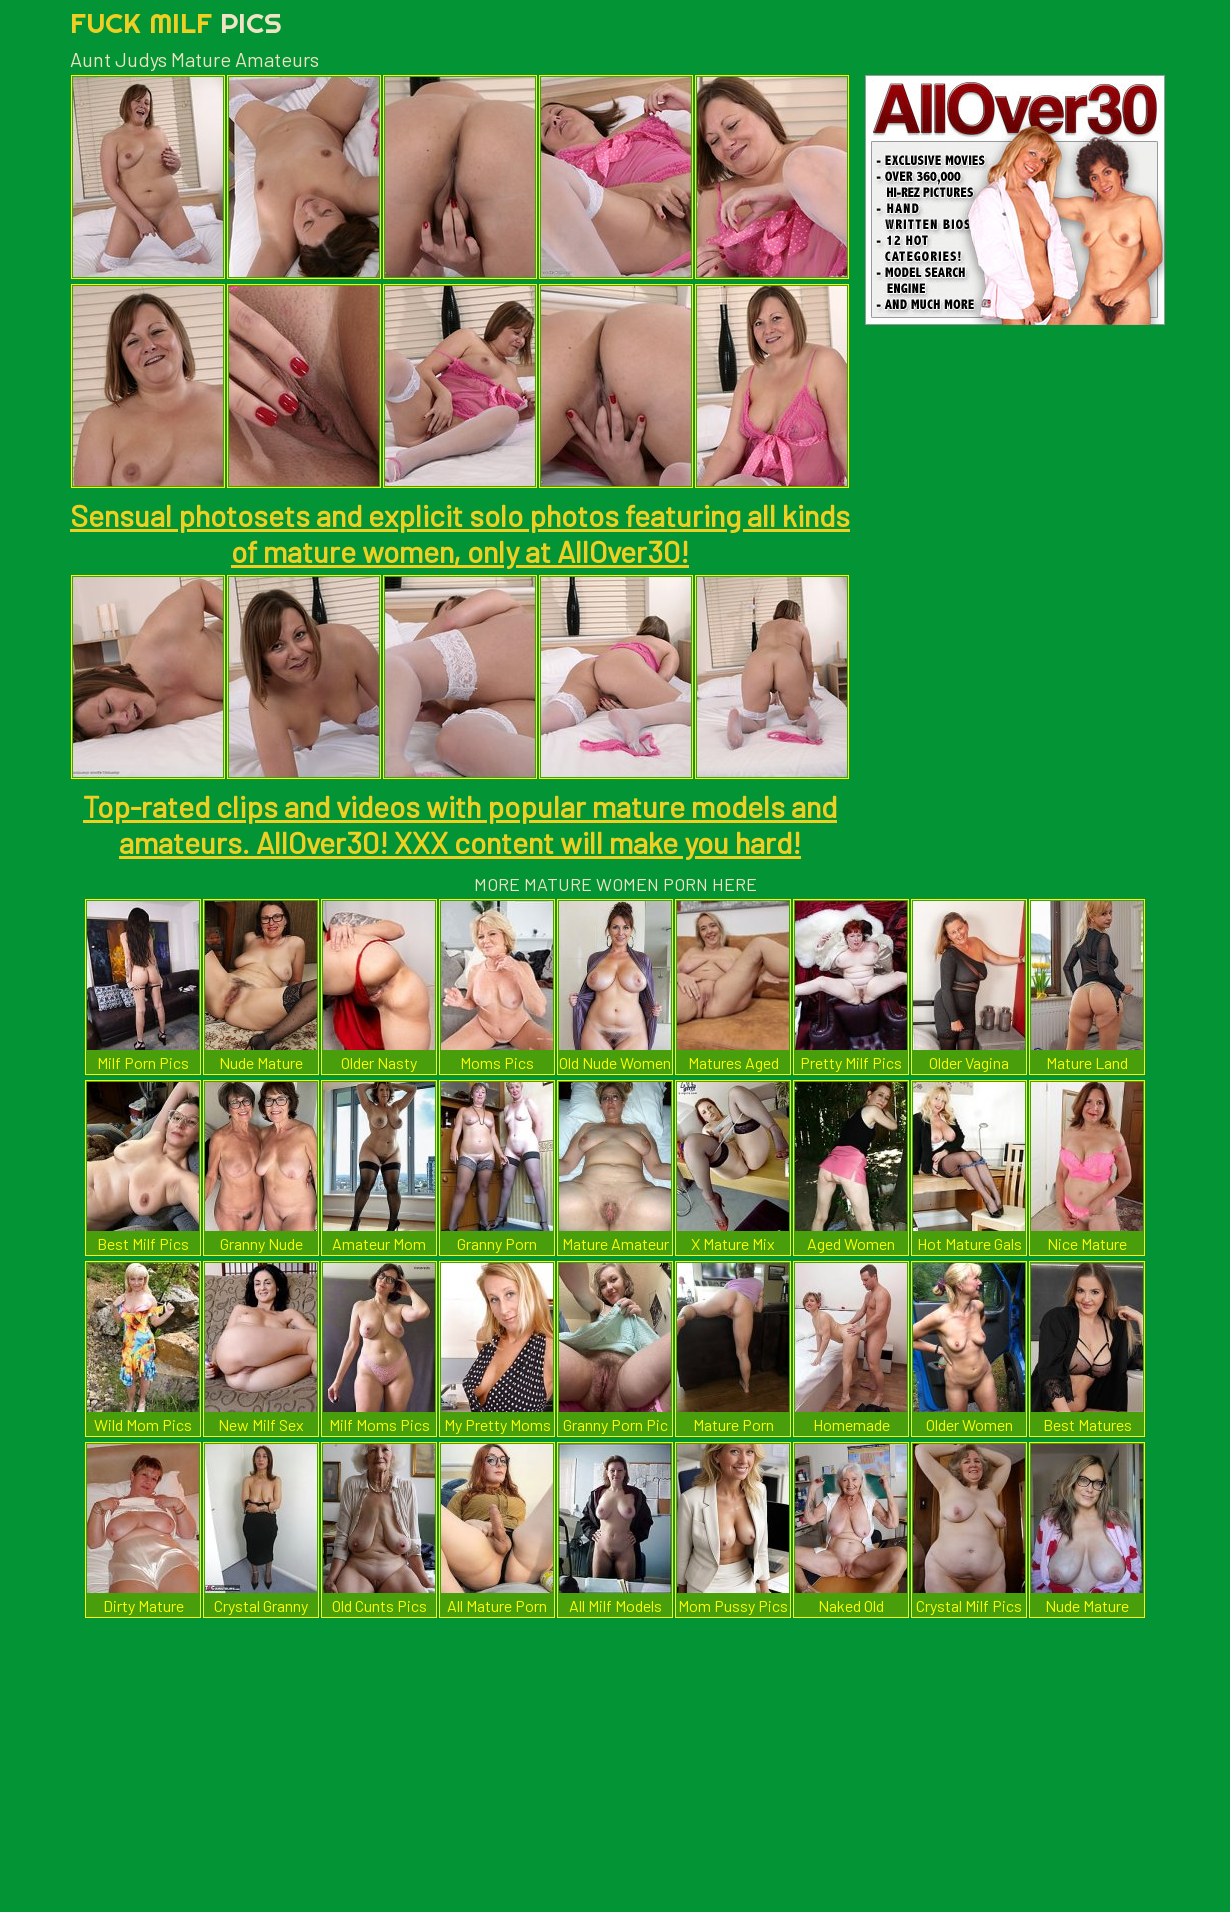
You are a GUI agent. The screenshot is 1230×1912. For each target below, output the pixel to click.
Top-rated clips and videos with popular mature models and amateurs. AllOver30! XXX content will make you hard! (460, 824)
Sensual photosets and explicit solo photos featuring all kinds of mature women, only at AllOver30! (460, 533)
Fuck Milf (176, 22)
